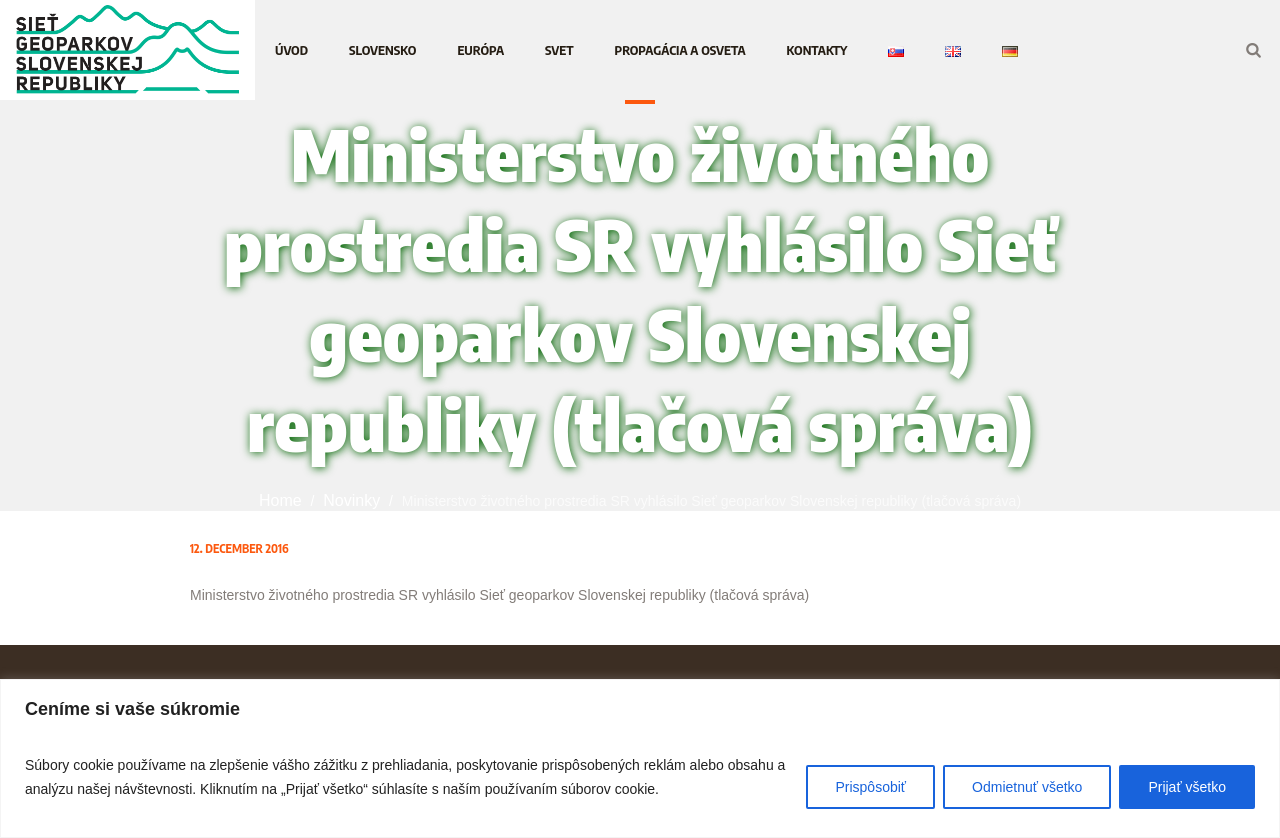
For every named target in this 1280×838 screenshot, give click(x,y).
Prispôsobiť (870, 787)
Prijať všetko (1187, 787)
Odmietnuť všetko (1027, 787)
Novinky (351, 500)
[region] (640, 758)
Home (280, 500)
